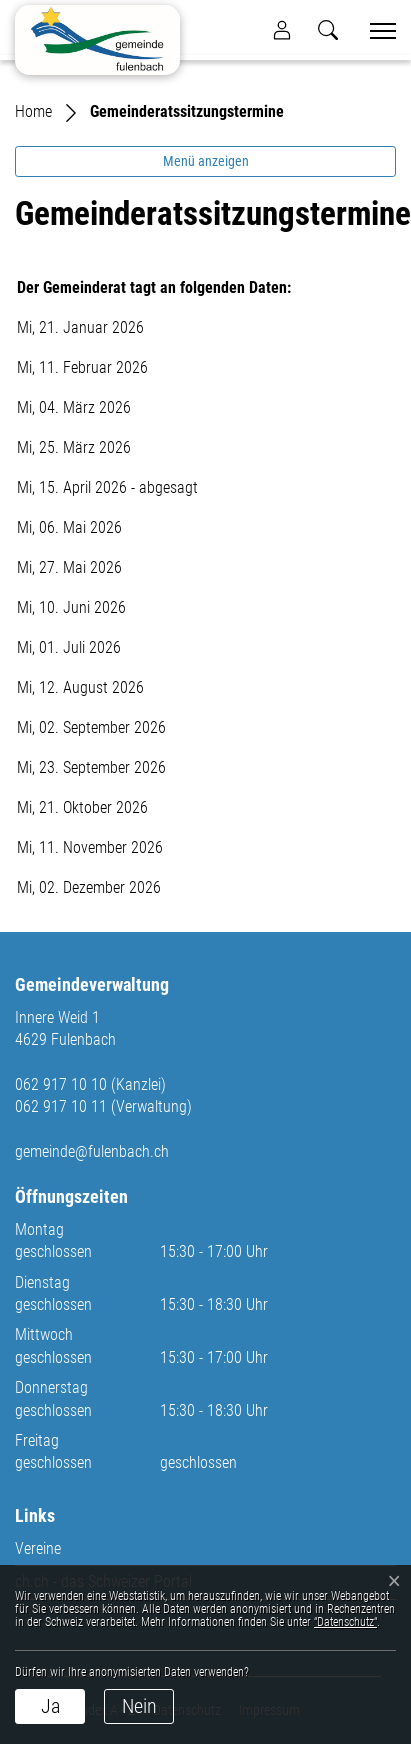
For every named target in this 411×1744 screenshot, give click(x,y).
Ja (50, 1706)
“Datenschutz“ (345, 1622)
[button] (328, 29)
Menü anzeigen (206, 161)
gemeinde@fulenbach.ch (92, 1151)
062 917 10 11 (61, 1106)
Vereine (38, 1548)
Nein (139, 1706)
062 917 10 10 (61, 1084)
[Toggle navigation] (376, 31)
